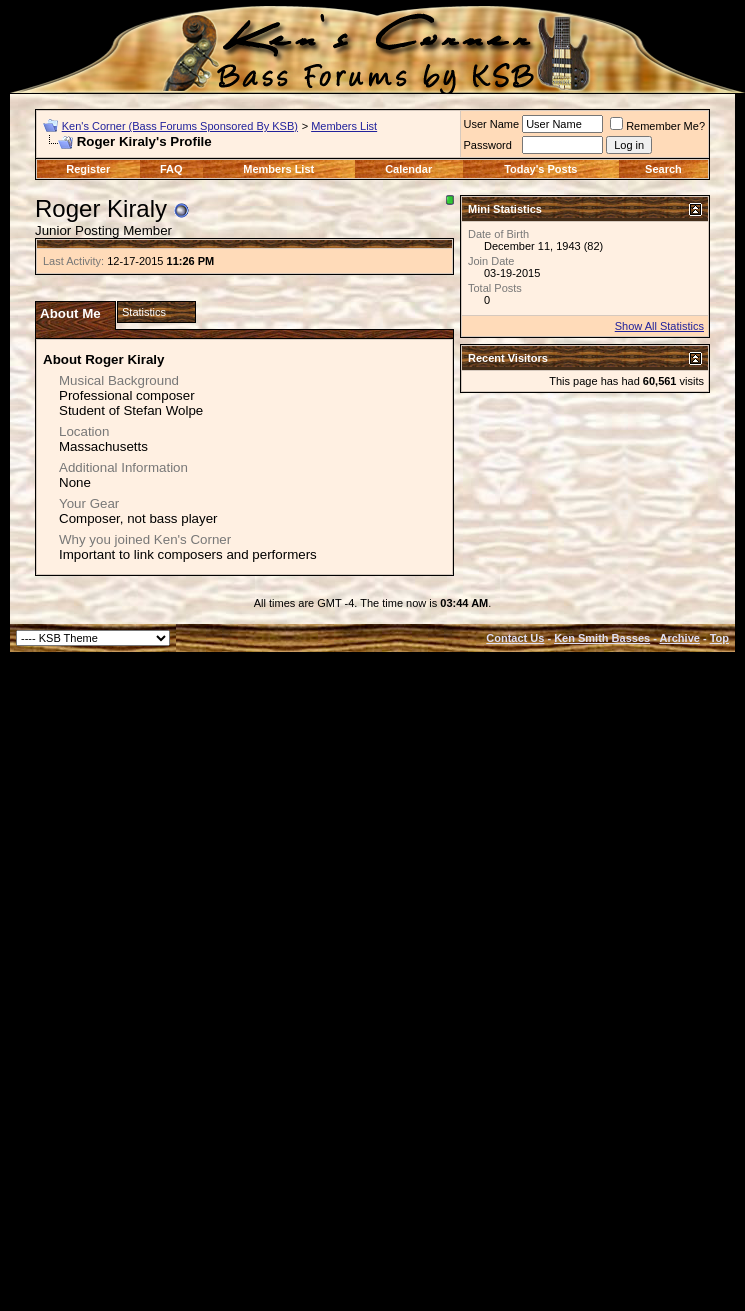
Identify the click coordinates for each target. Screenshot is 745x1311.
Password (488, 145)
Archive (680, 638)
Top (719, 638)
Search (663, 169)
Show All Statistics (659, 326)
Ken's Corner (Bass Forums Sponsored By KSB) (180, 126)
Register (88, 169)
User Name (492, 124)
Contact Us (515, 638)
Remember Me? (657, 126)
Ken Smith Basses (602, 638)
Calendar (408, 169)
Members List (344, 126)
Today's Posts (540, 169)
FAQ (171, 169)
